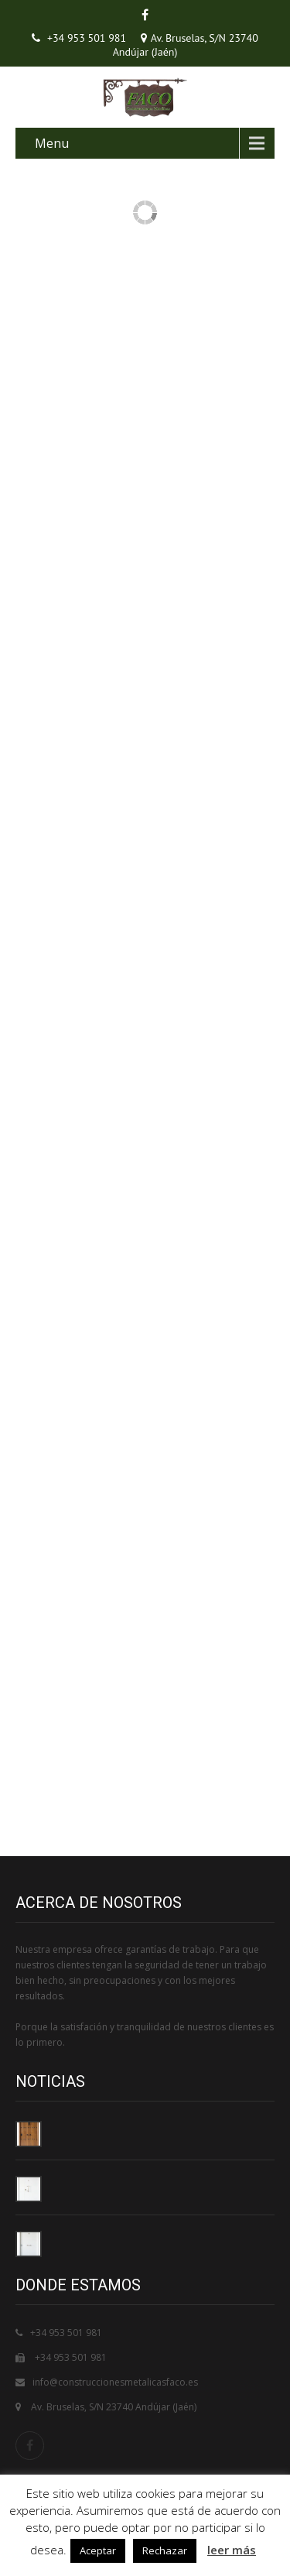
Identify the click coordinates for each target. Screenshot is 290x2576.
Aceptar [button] (98, 2550)
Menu (52, 143)
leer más (231, 2549)
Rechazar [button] (164, 2550)
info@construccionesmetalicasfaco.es (115, 2382)
